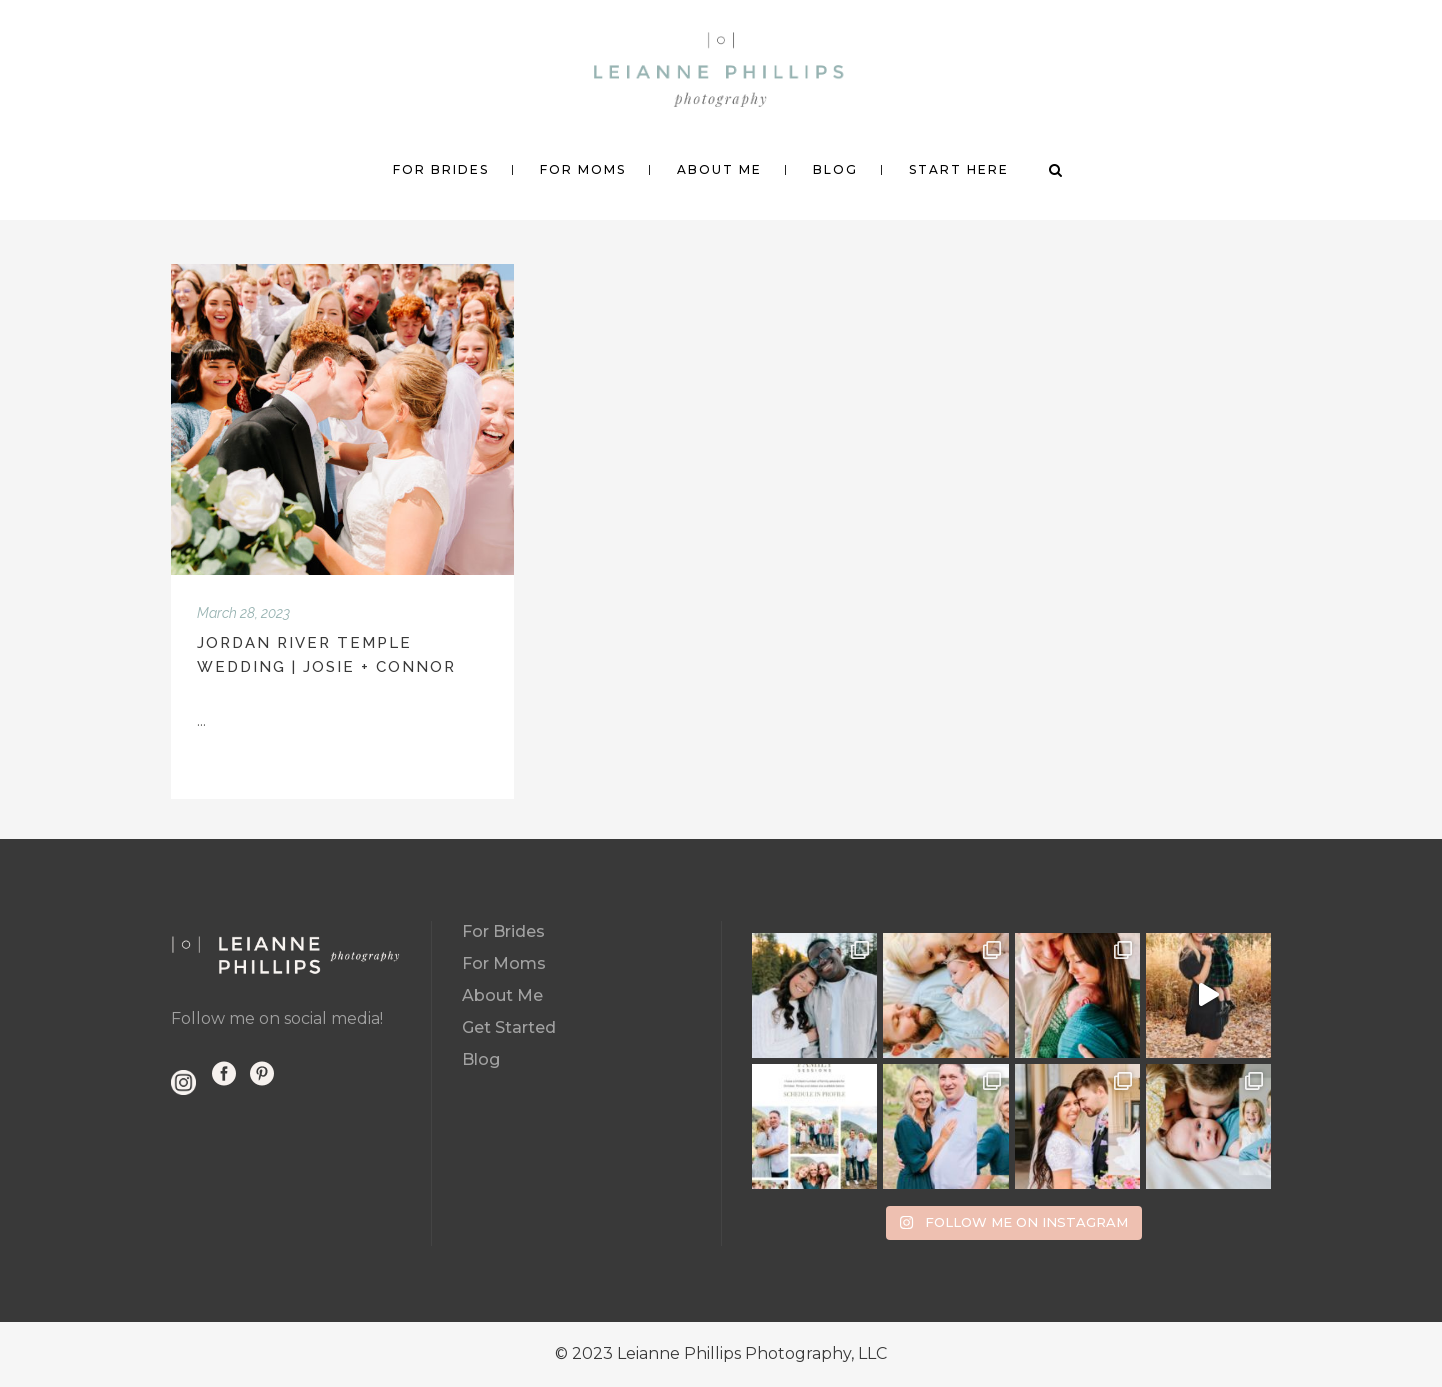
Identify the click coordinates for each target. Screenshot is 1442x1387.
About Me (502, 995)
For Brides (503, 931)
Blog (481, 1059)
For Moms (504, 963)
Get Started (509, 1027)
